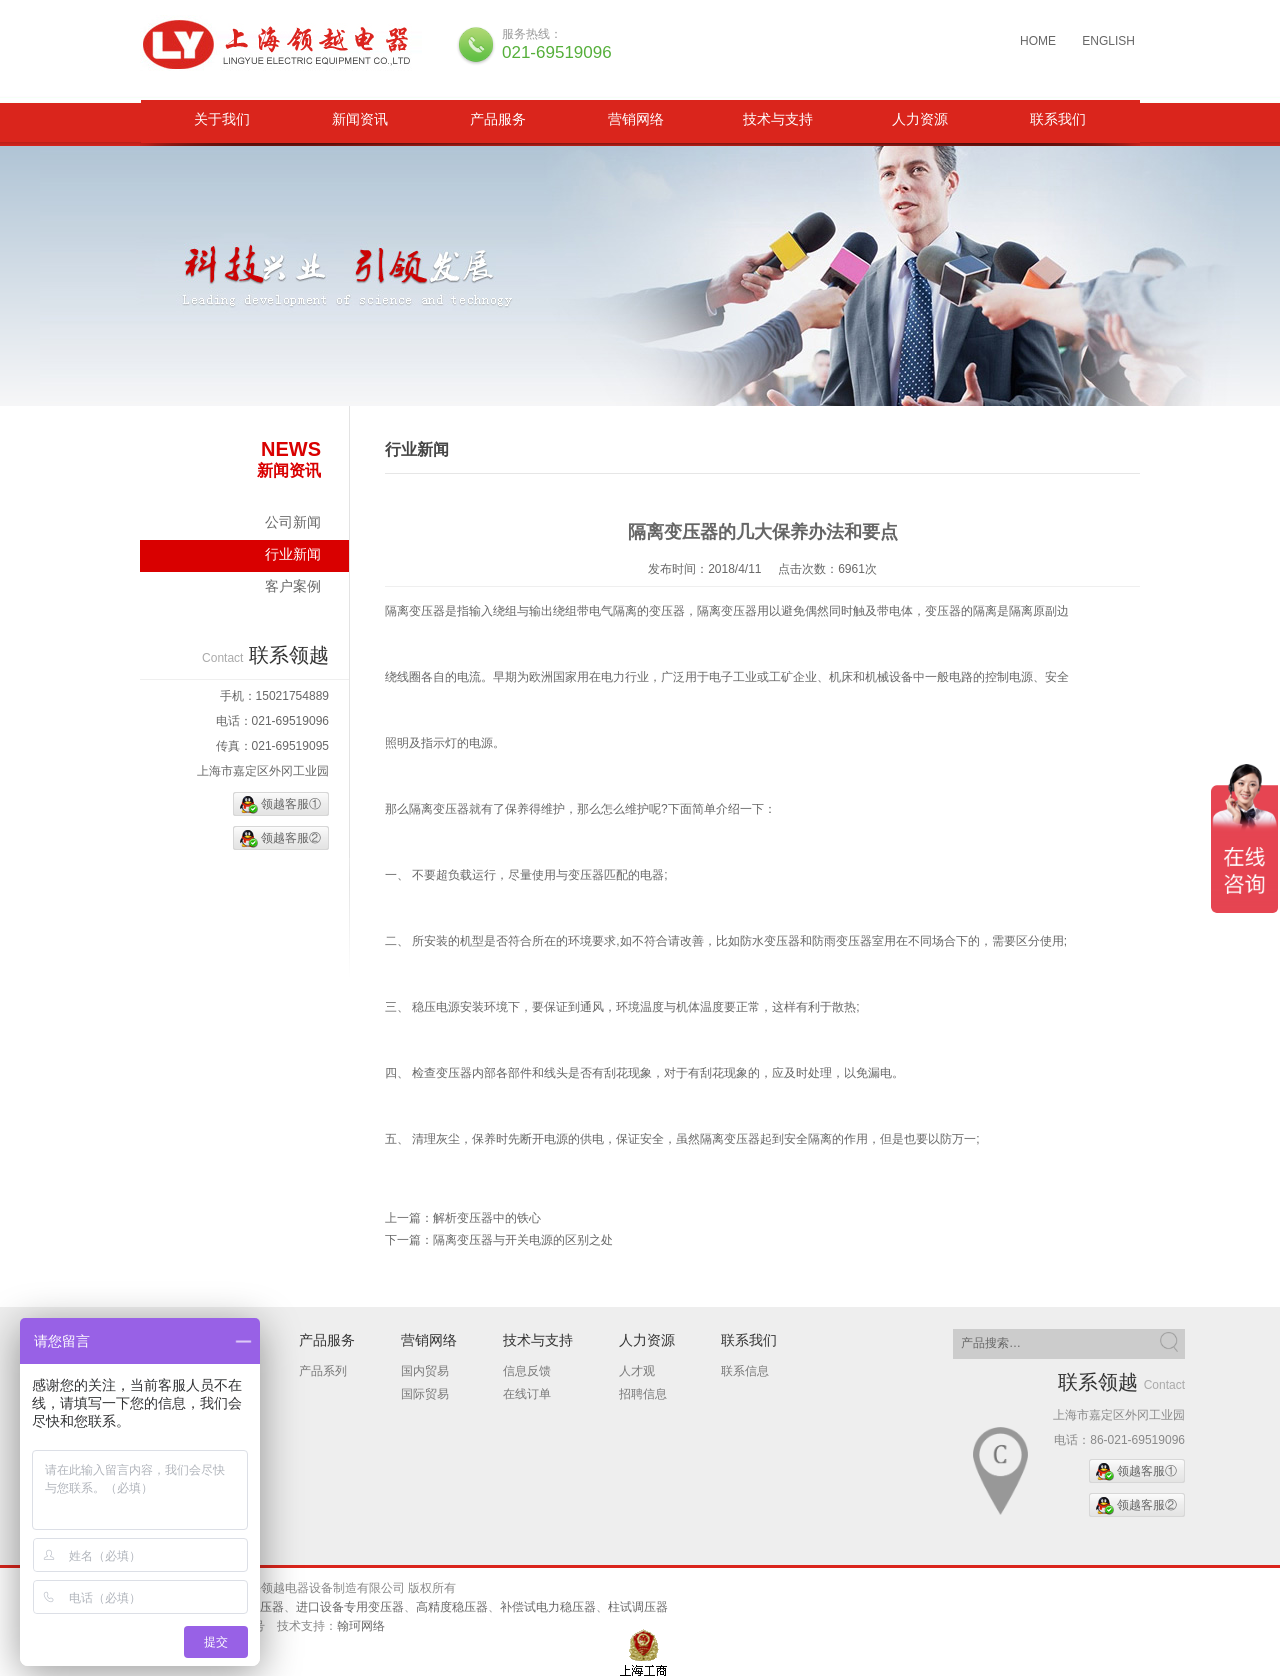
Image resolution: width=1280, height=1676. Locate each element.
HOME (1038, 41)
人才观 (637, 1371)
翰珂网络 (361, 1626)
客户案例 (293, 586)
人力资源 (920, 119)
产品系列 (323, 1371)
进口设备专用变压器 (350, 1607)
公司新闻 (293, 522)
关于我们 (222, 119)
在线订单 (527, 1394)
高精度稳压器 (452, 1607)
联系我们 (1058, 119)
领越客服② (291, 838)
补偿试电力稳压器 (548, 1607)
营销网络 (636, 119)
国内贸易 (425, 1371)
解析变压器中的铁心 (487, 1218)
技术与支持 (778, 119)
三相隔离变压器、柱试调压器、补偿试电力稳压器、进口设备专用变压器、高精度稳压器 (283, 45)
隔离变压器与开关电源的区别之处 (523, 1240)
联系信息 (745, 1371)
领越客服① (291, 804)
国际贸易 (425, 1394)
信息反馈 (527, 1371)
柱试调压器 (638, 1607)
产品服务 (498, 119)
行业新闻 (293, 554)
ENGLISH (1108, 41)
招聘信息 (643, 1394)
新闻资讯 (360, 119)
